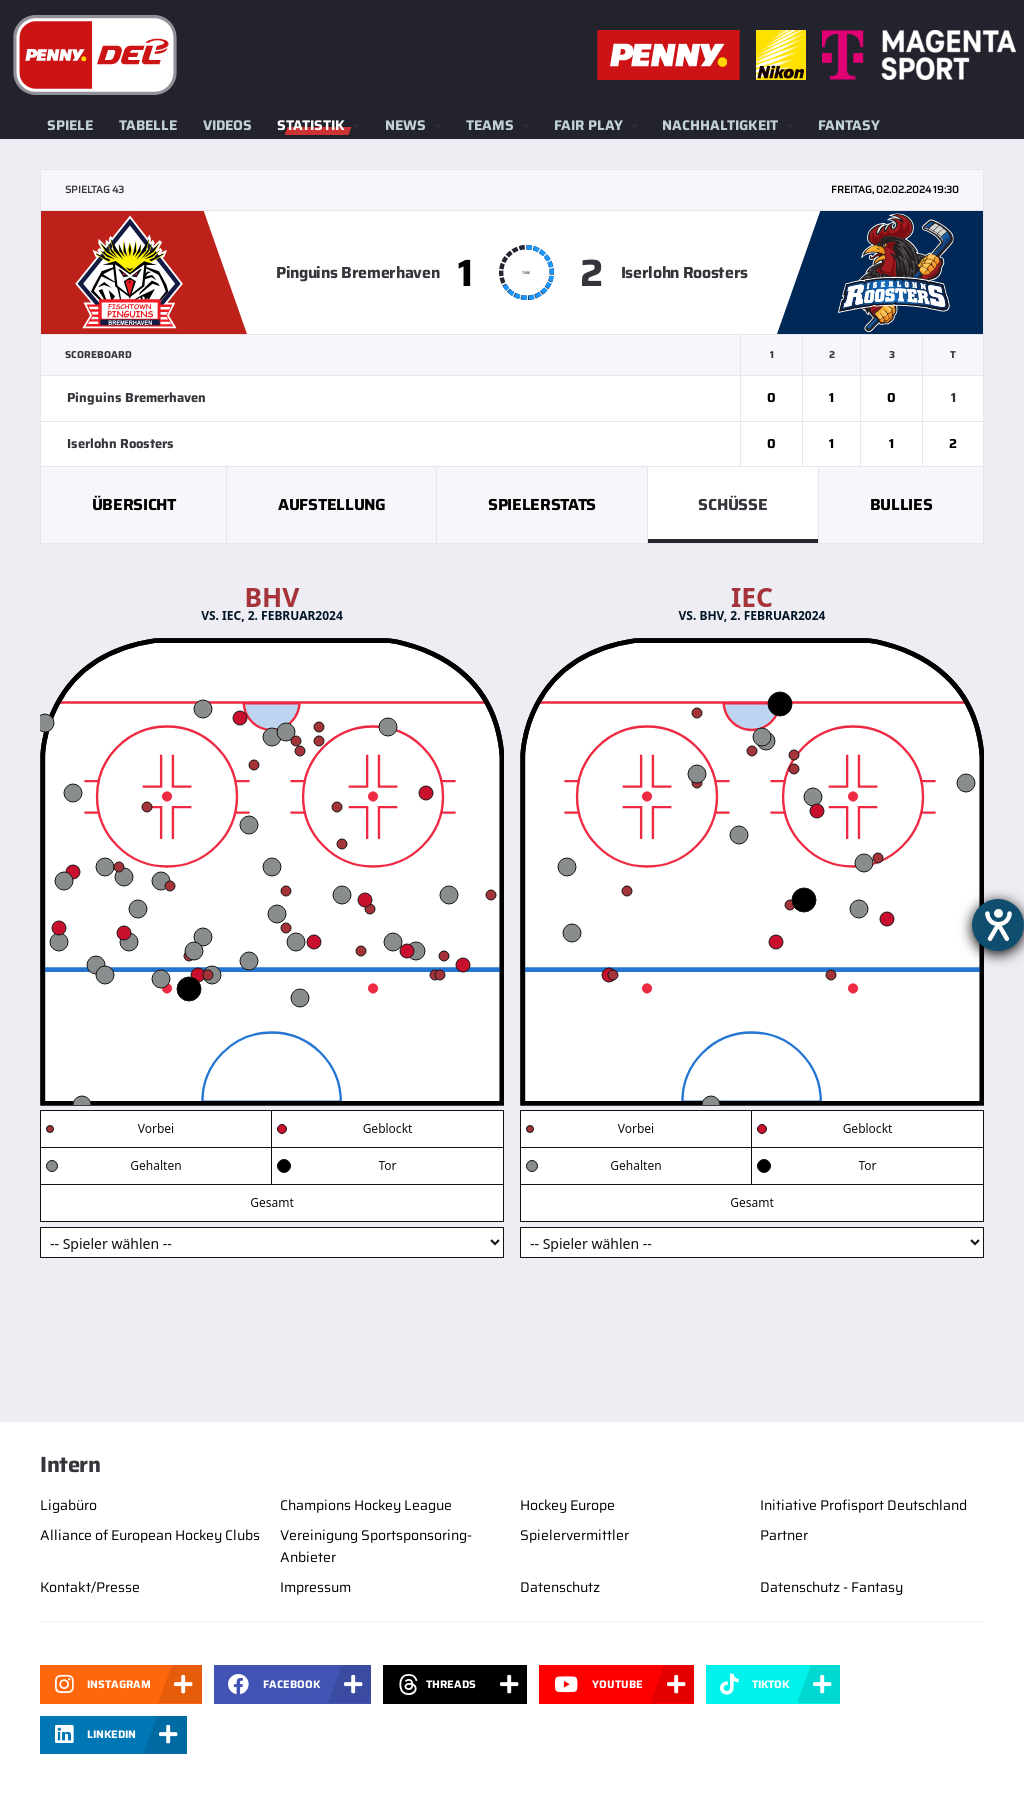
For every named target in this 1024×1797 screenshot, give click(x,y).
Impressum (315, 1587)
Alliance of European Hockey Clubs (150, 1535)
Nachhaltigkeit (720, 125)
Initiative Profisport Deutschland (863, 1505)
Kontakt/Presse (90, 1587)
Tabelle (148, 125)
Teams (490, 125)
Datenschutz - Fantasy (831, 1587)
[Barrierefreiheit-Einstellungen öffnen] (998, 925)
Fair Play (588, 125)
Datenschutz (560, 1587)
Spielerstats (542, 504)
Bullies (901, 504)
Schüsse (732, 504)
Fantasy (849, 125)
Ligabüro (68, 1505)
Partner (784, 1535)
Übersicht (134, 504)
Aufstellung (331, 504)
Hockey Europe (567, 1505)
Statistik (311, 125)
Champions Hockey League (366, 1505)
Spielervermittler (574, 1535)
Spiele (70, 125)
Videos (227, 125)
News (405, 125)
